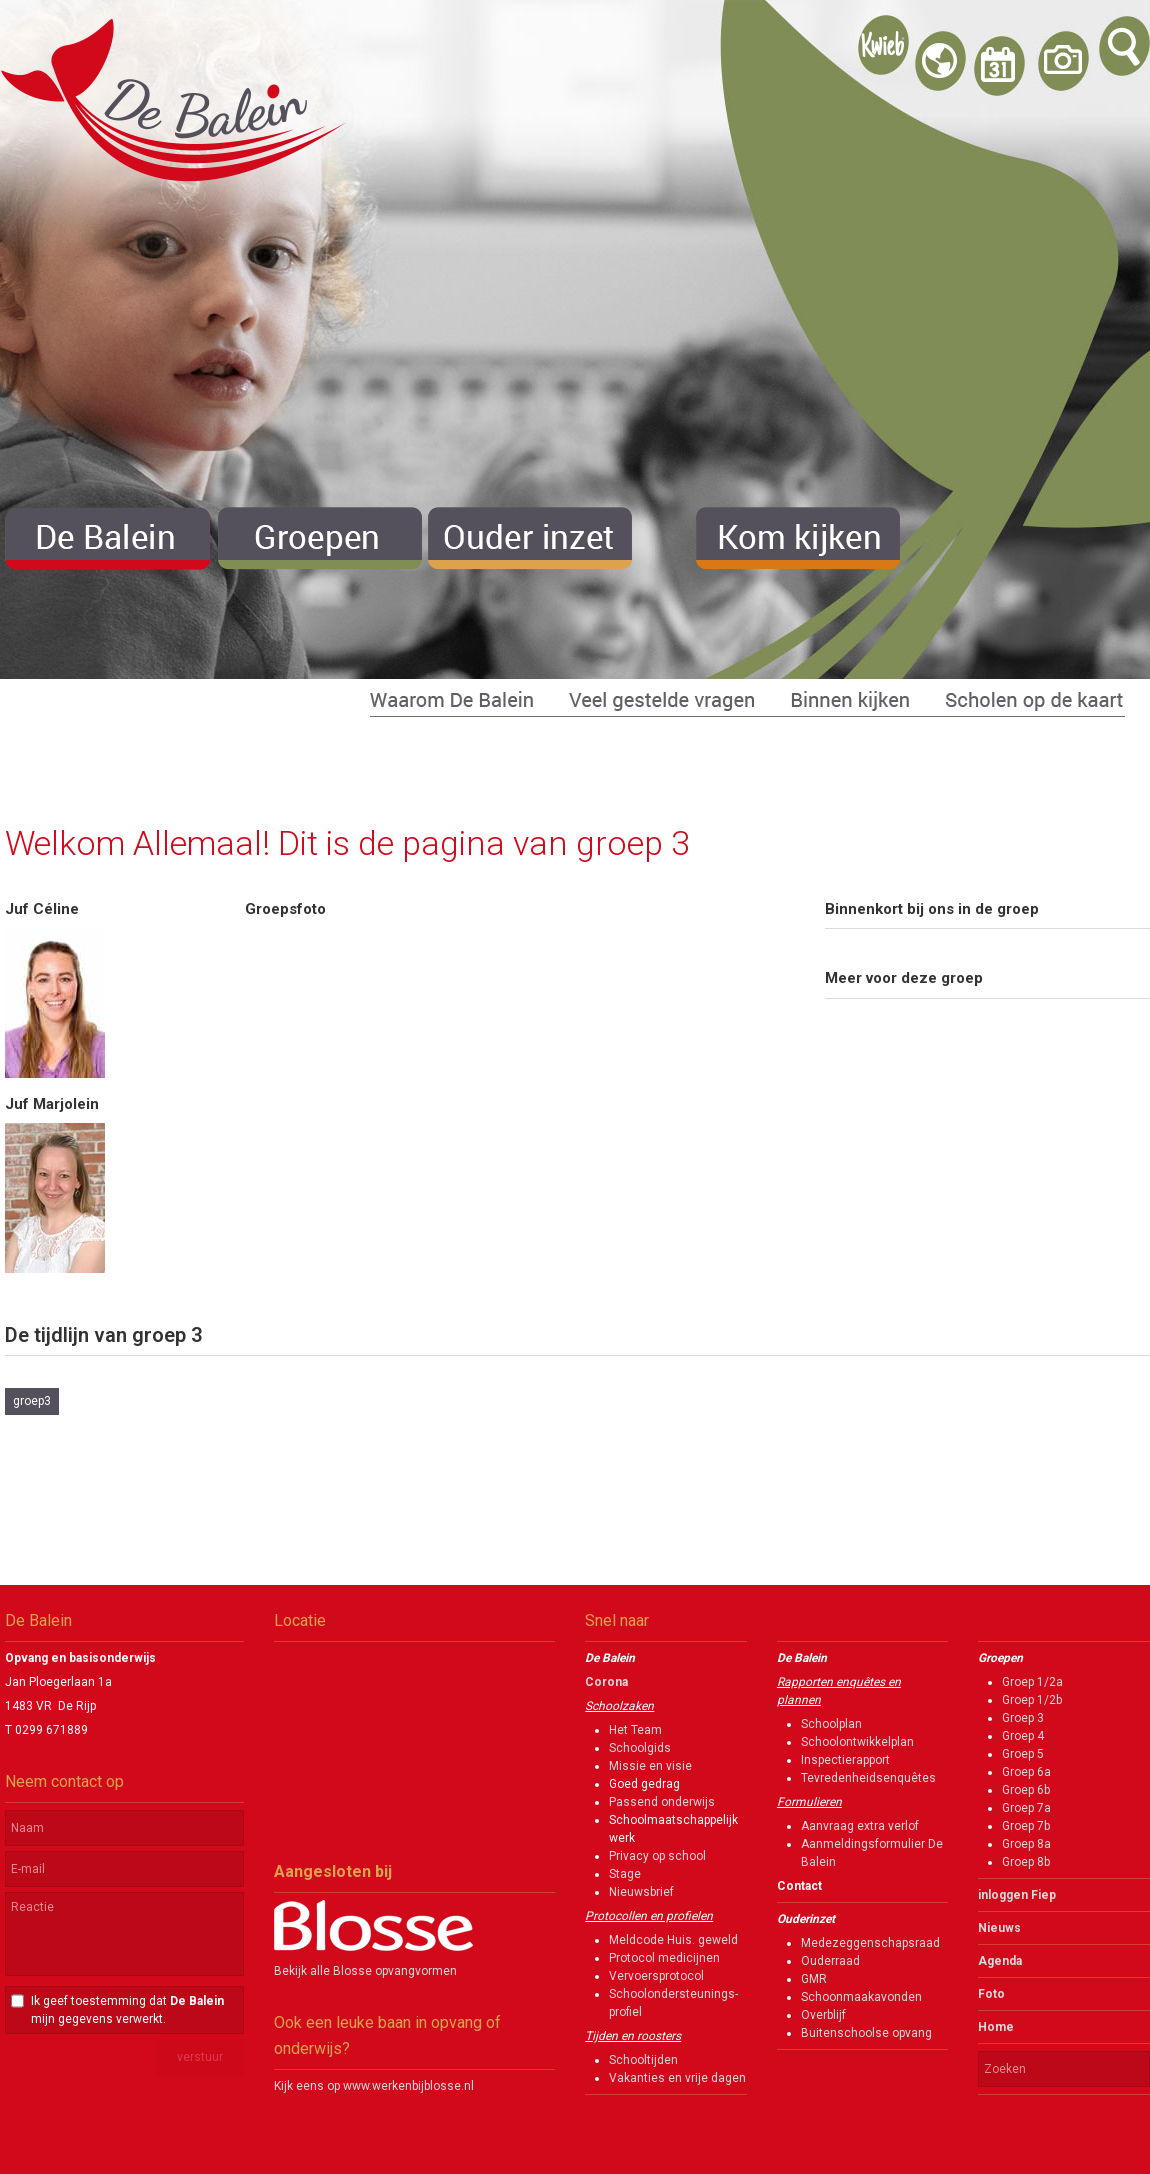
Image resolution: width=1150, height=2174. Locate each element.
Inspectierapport (845, 1760)
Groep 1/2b (1032, 1700)
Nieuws (999, 1928)
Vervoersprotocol (656, 1976)
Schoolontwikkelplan (857, 1742)
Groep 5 (1023, 1754)
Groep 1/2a (1032, 1682)
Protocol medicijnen (664, 1958)
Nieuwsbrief (641, 1892)
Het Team (635, 1730)
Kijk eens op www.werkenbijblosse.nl (374, 2086)
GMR (814, 1979)
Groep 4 (1023, 1736)
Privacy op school (657, 1856)
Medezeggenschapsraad (870, 1943)
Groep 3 (1023, 1718)
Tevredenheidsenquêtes (868, 1778)
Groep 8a (1026, 1844)
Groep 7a (1026, 1808)
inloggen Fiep (1017, 1895)
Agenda (1000, 1961)
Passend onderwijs (662, 1802)
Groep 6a (1026, 1772)
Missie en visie (650, 1766)
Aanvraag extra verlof (860, 1826)
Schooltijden (643, 2060)
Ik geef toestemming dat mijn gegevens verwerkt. (127, 2010)
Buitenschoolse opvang (866, 2033)
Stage (625, 1874)
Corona (606, 1682)
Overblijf (823, 2015)
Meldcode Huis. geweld (673, 1940)
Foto (991, 1994)
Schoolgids (640, 1748)
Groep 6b (1026, 1790)
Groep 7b (1026, 1826)
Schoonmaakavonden (861, 1997)
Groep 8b (1026, 1862)
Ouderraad (830, 1961)
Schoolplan (831, 1724)
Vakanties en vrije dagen (677, 2078)
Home (996, 2027)
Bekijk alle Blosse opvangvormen (365, 1971)
